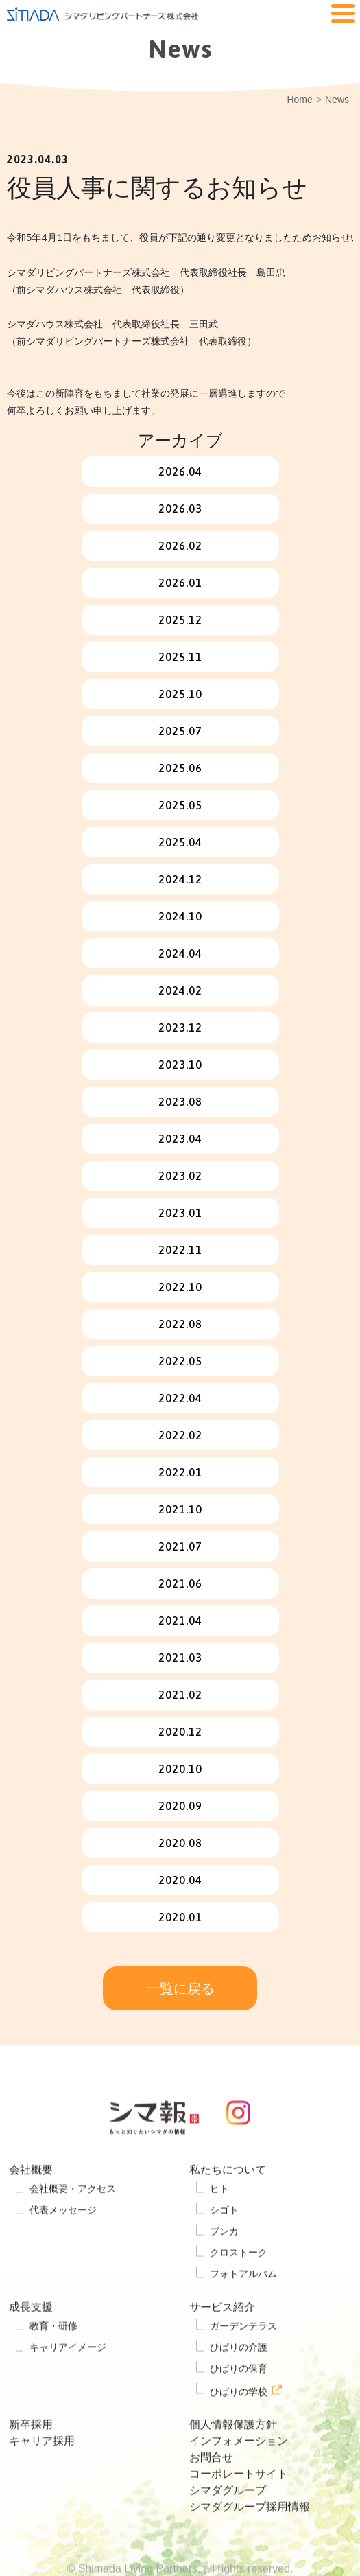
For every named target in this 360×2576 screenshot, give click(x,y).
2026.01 (180, 583)
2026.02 (180, 545)
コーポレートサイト (238, 2510)
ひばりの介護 (238, 2383)
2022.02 (180, 1435)
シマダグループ (227, 2527)
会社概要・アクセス (72, 2225)
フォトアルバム (243, 2310)
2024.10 (180, 916)
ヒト (219, 2225)
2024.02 (180, 990)
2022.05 (180, 1361)
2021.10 (180, 1509)
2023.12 (180, 1027)
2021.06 (180, 1583)
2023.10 (180, 1064)
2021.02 (180, 1695)
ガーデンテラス (243, 2362)
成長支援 (31, 2343)
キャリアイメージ (67, 2383)
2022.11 (180, 1250)
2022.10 (180, 1287)
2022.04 (180, 1398)
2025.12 (180, 620)
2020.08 (180, 1843)
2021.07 (180, 1546)
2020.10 (180, 1769)
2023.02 (180, 1176)
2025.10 (180, 694)
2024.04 (180, 953)
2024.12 (180, 879)
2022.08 (180, 1324)
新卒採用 (31, 2461)
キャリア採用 (42, 2477)
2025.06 (180, 768)
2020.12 (180, 1732)
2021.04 (180, 1620)
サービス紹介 (222, 2343)
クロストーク (238, 2289)
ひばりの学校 (238, 2427)
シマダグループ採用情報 (249, 2543)
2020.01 (180, 1917)
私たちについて (227, 2206)
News (337, 99)
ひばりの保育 (238, 2405)
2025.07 (180, 731)
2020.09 (180, 1806)
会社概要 (31, 2206)
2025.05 (180, 805)
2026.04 (180, 471)
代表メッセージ (63, 2246)
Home (299, 99)
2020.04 (180, 1880)
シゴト (224, 2246)
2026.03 (180, 508)
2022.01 (180, 1472)
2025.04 (180, 842)
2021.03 (180, 1657)
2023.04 (180, 1139)
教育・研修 (53, 2362)
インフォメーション (238, 2477)
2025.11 (180, 657)
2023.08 (180, 1101)
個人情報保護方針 (233, 2461)
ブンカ (224, 2267)
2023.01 (180, 1213)
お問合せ (211, 2494)
